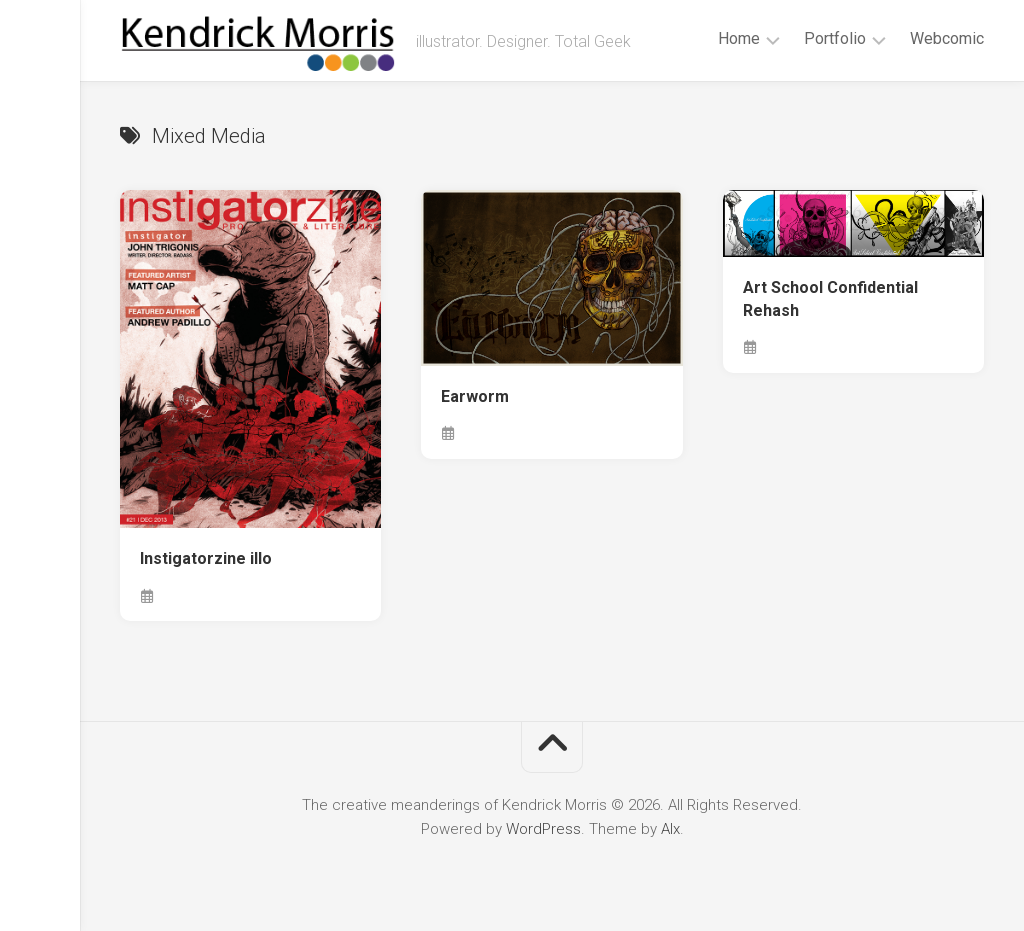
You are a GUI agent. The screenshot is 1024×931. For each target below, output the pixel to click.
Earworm (475, 396)
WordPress (543, 829)
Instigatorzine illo (206, 558)
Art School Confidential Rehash (830, 299)
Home (739, 38)
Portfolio (835, 38)
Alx (670, 829)
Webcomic (947, 38)
